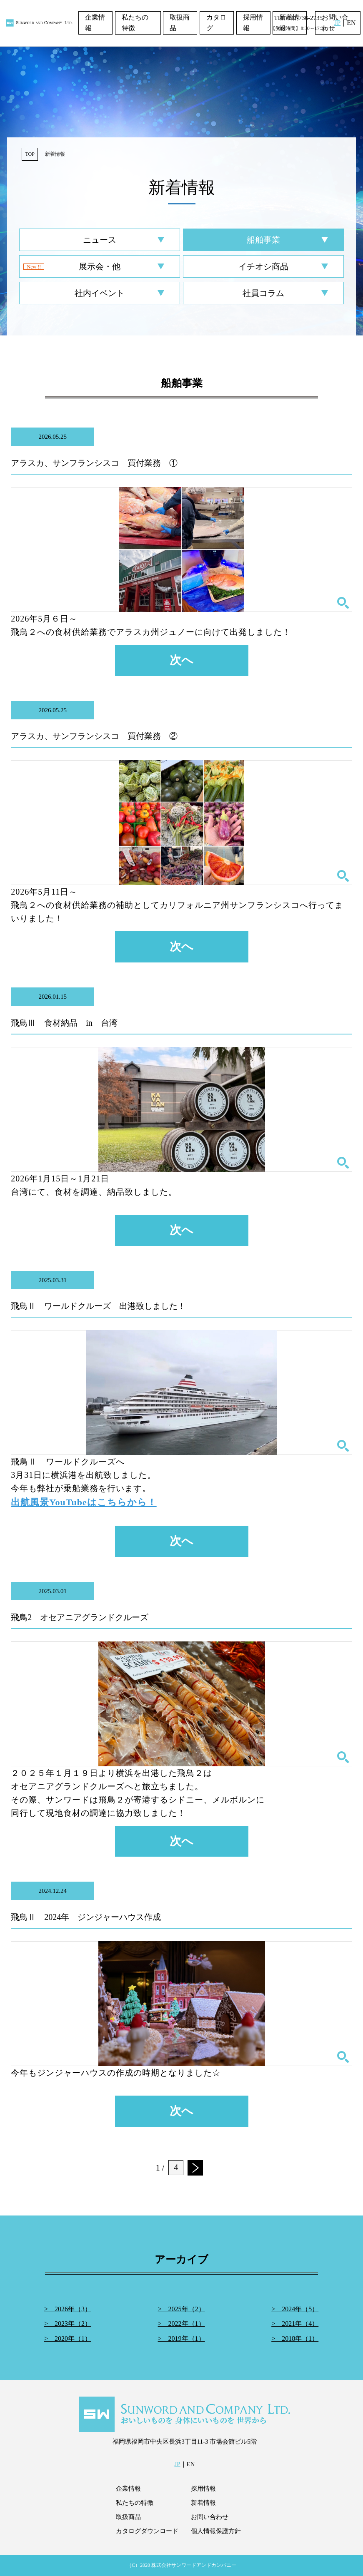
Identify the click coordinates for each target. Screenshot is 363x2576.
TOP (29, 154)
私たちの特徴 (135, 23)
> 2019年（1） (181, 2338)
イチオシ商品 (263, 266)
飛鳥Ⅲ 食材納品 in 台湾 (64, 1022)
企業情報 (95, 23)
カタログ (216, 23)
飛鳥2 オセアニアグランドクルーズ (79, 1617)
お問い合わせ (209, 2517)
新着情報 (203, 2502)
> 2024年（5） (294, 2308)
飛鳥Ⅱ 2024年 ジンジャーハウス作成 (86, 1917)
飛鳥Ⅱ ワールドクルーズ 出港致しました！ (98, 1305)
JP (337, 22)
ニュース (99, 239)
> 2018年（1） (294, 2338)
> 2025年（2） (181, 2308)
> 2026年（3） (67, 2308)
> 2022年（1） (181, 2323)
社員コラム (263, 293)
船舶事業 (263, 239)
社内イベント (100, 293)
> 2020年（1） (67, 2338)
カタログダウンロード (147, 2531)
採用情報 (253, 23)
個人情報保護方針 (216, 2531)
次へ (181, 660)
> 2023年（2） (67, 2323)
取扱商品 (180, 23)
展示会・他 (99, 266)
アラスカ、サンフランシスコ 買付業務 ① (94, 462)
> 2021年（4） (294, 2323)
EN (351, 22)
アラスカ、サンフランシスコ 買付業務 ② (94, 736)
